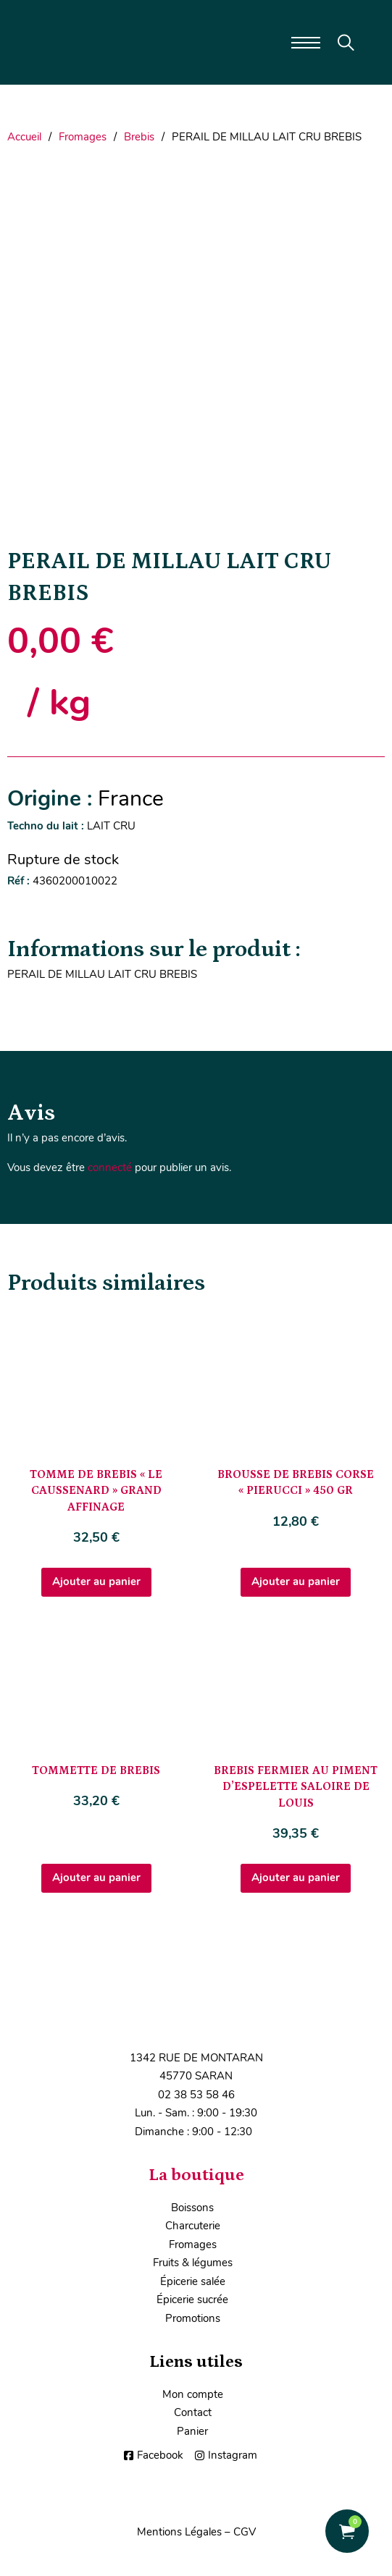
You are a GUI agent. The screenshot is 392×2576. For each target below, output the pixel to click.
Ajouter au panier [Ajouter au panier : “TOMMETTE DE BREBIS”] (96, 1877)
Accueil (24, 137)
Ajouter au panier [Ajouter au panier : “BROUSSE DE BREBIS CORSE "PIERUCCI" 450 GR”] (295, 1581)
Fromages (83, 137)
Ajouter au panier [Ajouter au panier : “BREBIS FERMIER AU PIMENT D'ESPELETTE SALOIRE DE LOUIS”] (295, 1877)
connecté (110, 1167)
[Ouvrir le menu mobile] (305, 42)
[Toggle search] (346, 42)
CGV (244, 2532)
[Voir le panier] (347, 2531)
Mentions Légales (179, 2532)
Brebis (139, 137)
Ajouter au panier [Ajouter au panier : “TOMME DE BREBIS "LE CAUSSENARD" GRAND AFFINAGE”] (96, 1581)
